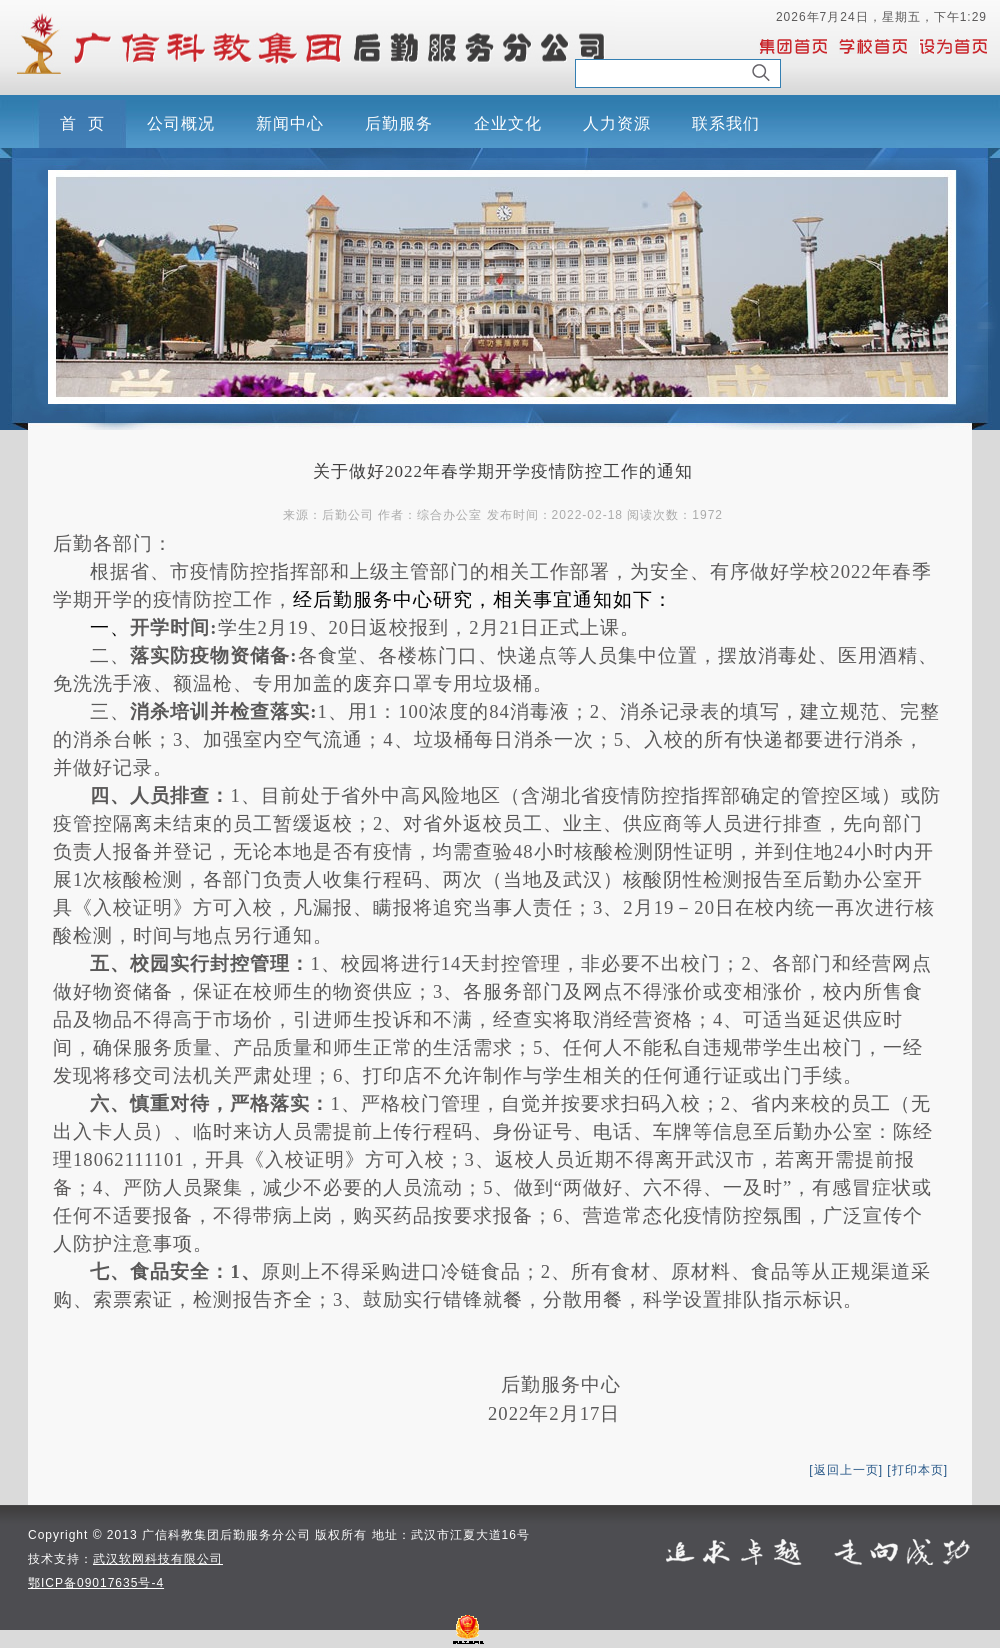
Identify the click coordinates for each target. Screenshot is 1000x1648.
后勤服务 (399, 123)
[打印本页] (917, 1470)
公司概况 (181, 123)
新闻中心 (290, 123)
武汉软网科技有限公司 (158, 1559)
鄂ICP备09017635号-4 (96, 1583)
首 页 (82, 123)
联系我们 (726, 123)
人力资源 (617, 123)
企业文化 (508, 123)
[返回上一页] (846, 1470)
